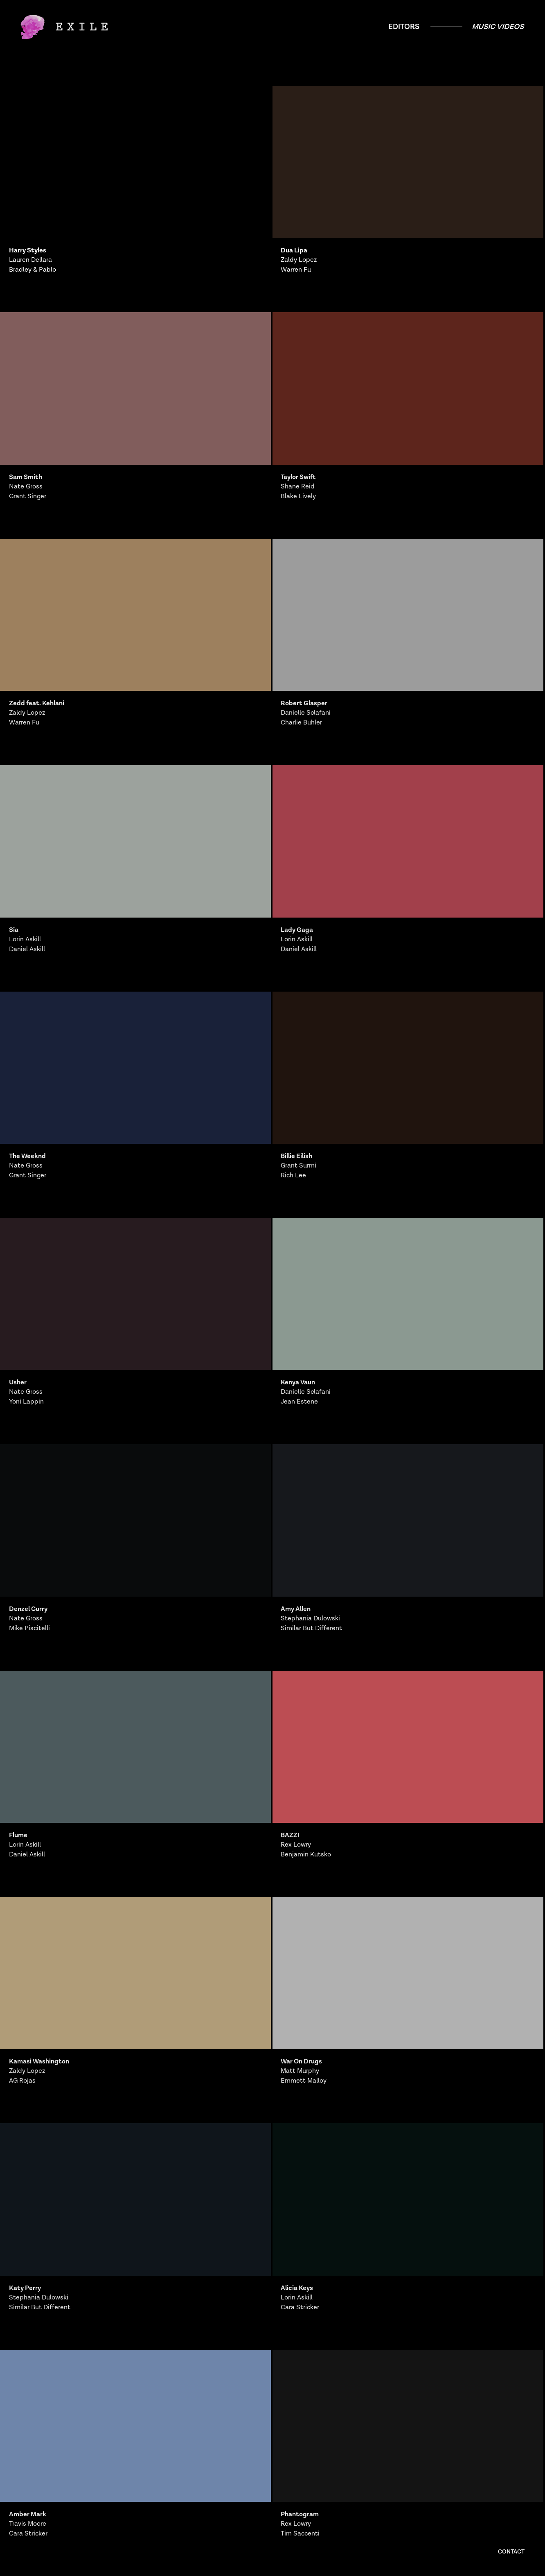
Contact (511, 2552)
